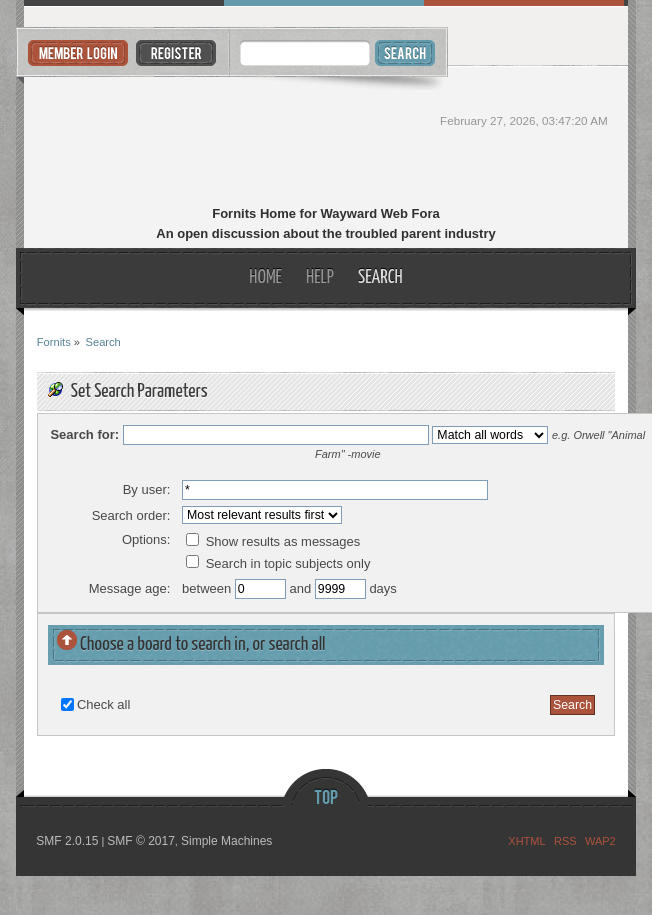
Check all (103, 704)
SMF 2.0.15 (67, 841)
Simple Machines (226, 841)
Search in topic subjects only (278, 563)
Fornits (325, 138)
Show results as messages (273, 541)
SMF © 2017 (141, 841)
